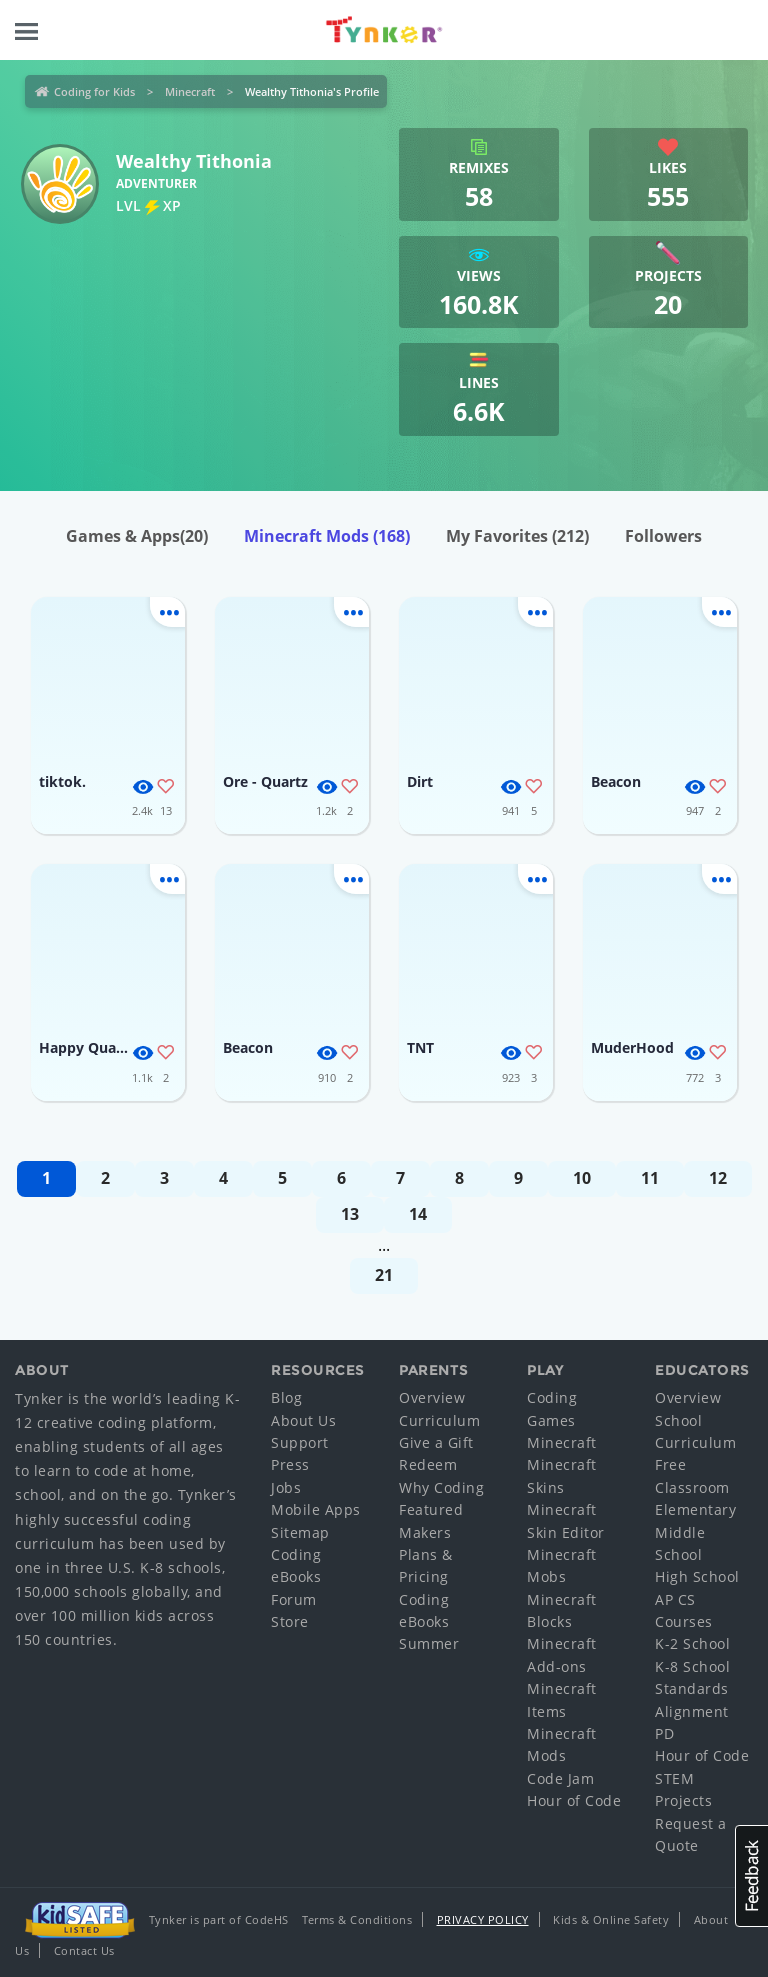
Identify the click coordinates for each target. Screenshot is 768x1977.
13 (350, 1214)
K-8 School (692, 1666)
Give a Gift (436, 1442)
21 (384, 1275)
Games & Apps (137, 536)
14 (418, 1214)
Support (300, 1442)
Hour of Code (574, 1800)
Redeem (428, 1464)
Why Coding (441, 1487)
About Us (303, 1420)
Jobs (286, 1487)
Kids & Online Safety (611, 1919)
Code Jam (560, 1778)
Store (290, 1621)
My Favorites (517, 536)
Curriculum (439, 1420)
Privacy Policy (483, 1919)
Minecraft (190, 91)
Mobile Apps (316, 1509)
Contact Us (84, 1950)
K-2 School (692, 1643)
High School (697, 1576)
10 (582, 1178)
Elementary (695, 1509)
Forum (294, 1599)
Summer (429, 1643)
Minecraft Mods (327, 536)
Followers (663, 536)
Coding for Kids (94, 91)
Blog (286, 1397)
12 (718, 1178)
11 (650, 1178)
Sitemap (300, 1532)
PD (664, 1733)
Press (290, 1464)
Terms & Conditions (357, 1919)
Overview (432, 1397)
